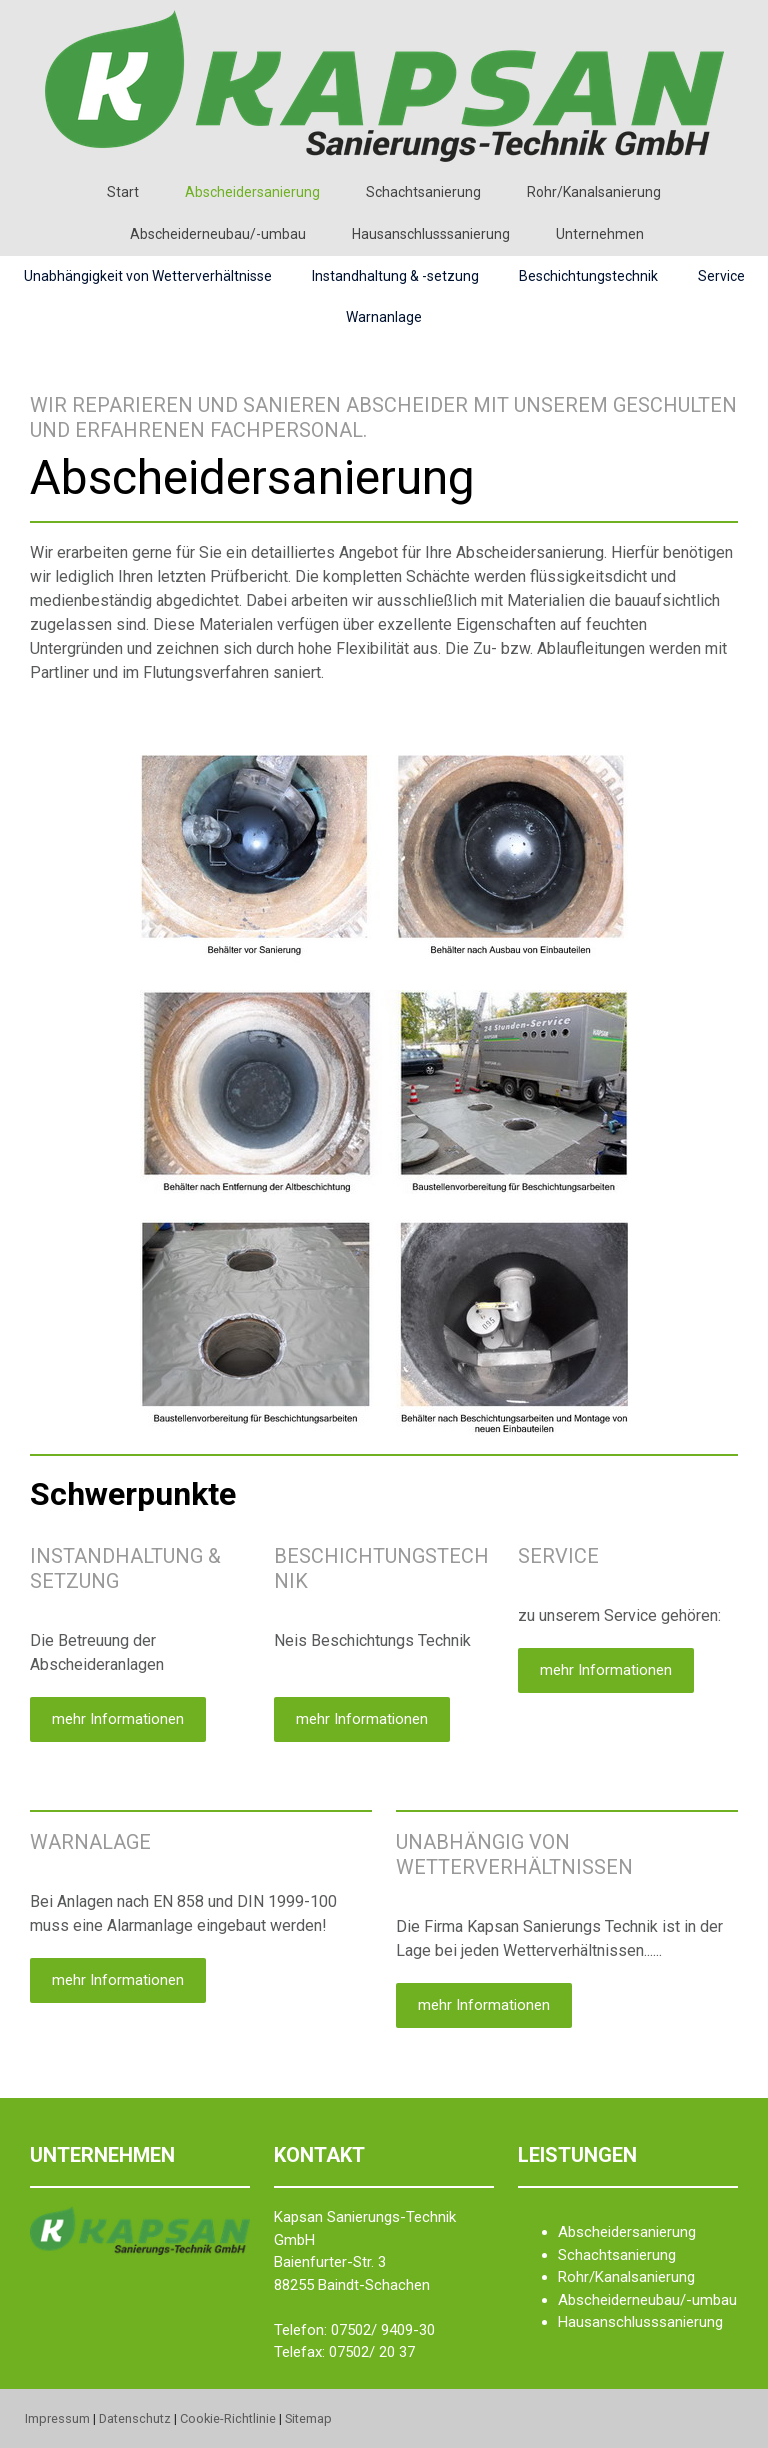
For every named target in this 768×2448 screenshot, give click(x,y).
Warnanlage (384, 317)
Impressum (57, 2418)
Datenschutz (135, 2418)
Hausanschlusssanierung (431, 234)
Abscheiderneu (607, 2300)
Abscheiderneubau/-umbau (218, 234)
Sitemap (308, 2418)
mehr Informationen (118, 1719)
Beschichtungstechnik (588, 276)
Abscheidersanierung (252, 192)
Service (721, 276)
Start (123, 192)
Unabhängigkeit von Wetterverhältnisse (148, 276)
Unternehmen (600, 234)
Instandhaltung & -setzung (395, 276)
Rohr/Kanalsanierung (594, 192)
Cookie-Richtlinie (228, 2418)
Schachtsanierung (423, 192)
